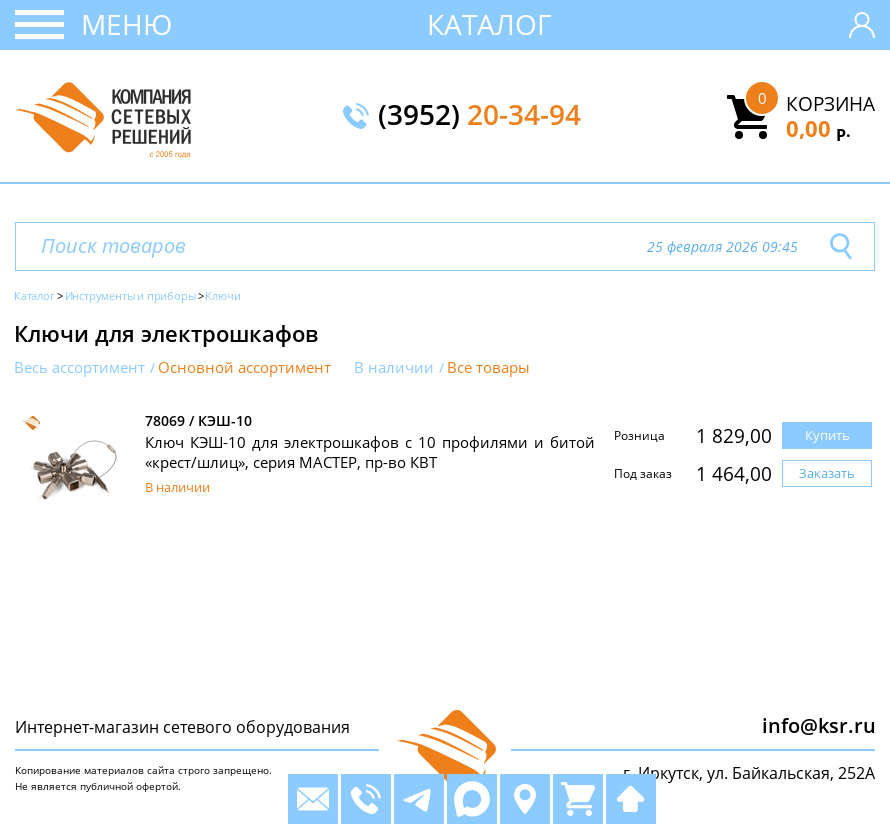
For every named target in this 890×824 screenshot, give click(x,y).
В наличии (394, 367)
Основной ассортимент (244, 367)
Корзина (830, 104)
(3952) (479, 116)
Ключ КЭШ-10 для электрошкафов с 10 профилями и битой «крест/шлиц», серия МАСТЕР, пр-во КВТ (370, 452)
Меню (126, 24)
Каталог (489, 24)
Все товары (488, 367)
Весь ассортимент (79, 367)
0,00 (818, 128)
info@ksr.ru (819, 725)
